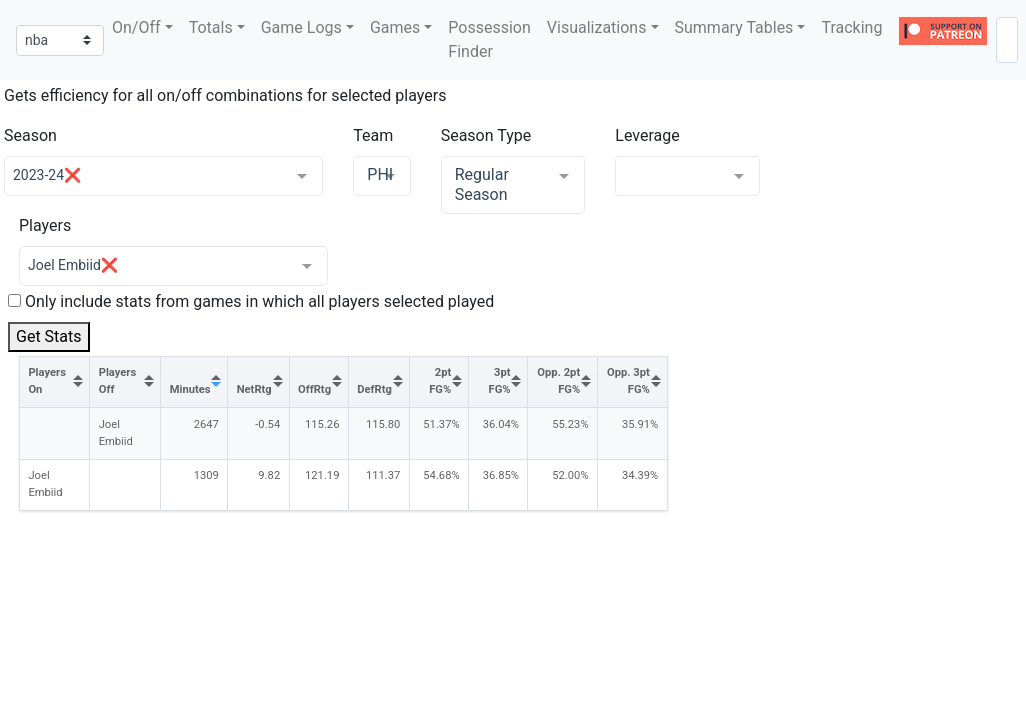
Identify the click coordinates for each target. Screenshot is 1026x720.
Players (45, 225)
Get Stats (49, 336)
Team (373, 135)
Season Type (486, 135)
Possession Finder (489, 39)
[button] (142, 28)
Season (30, 135)
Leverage (647, 135)
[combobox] (1007, 40)
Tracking (851, 27)
